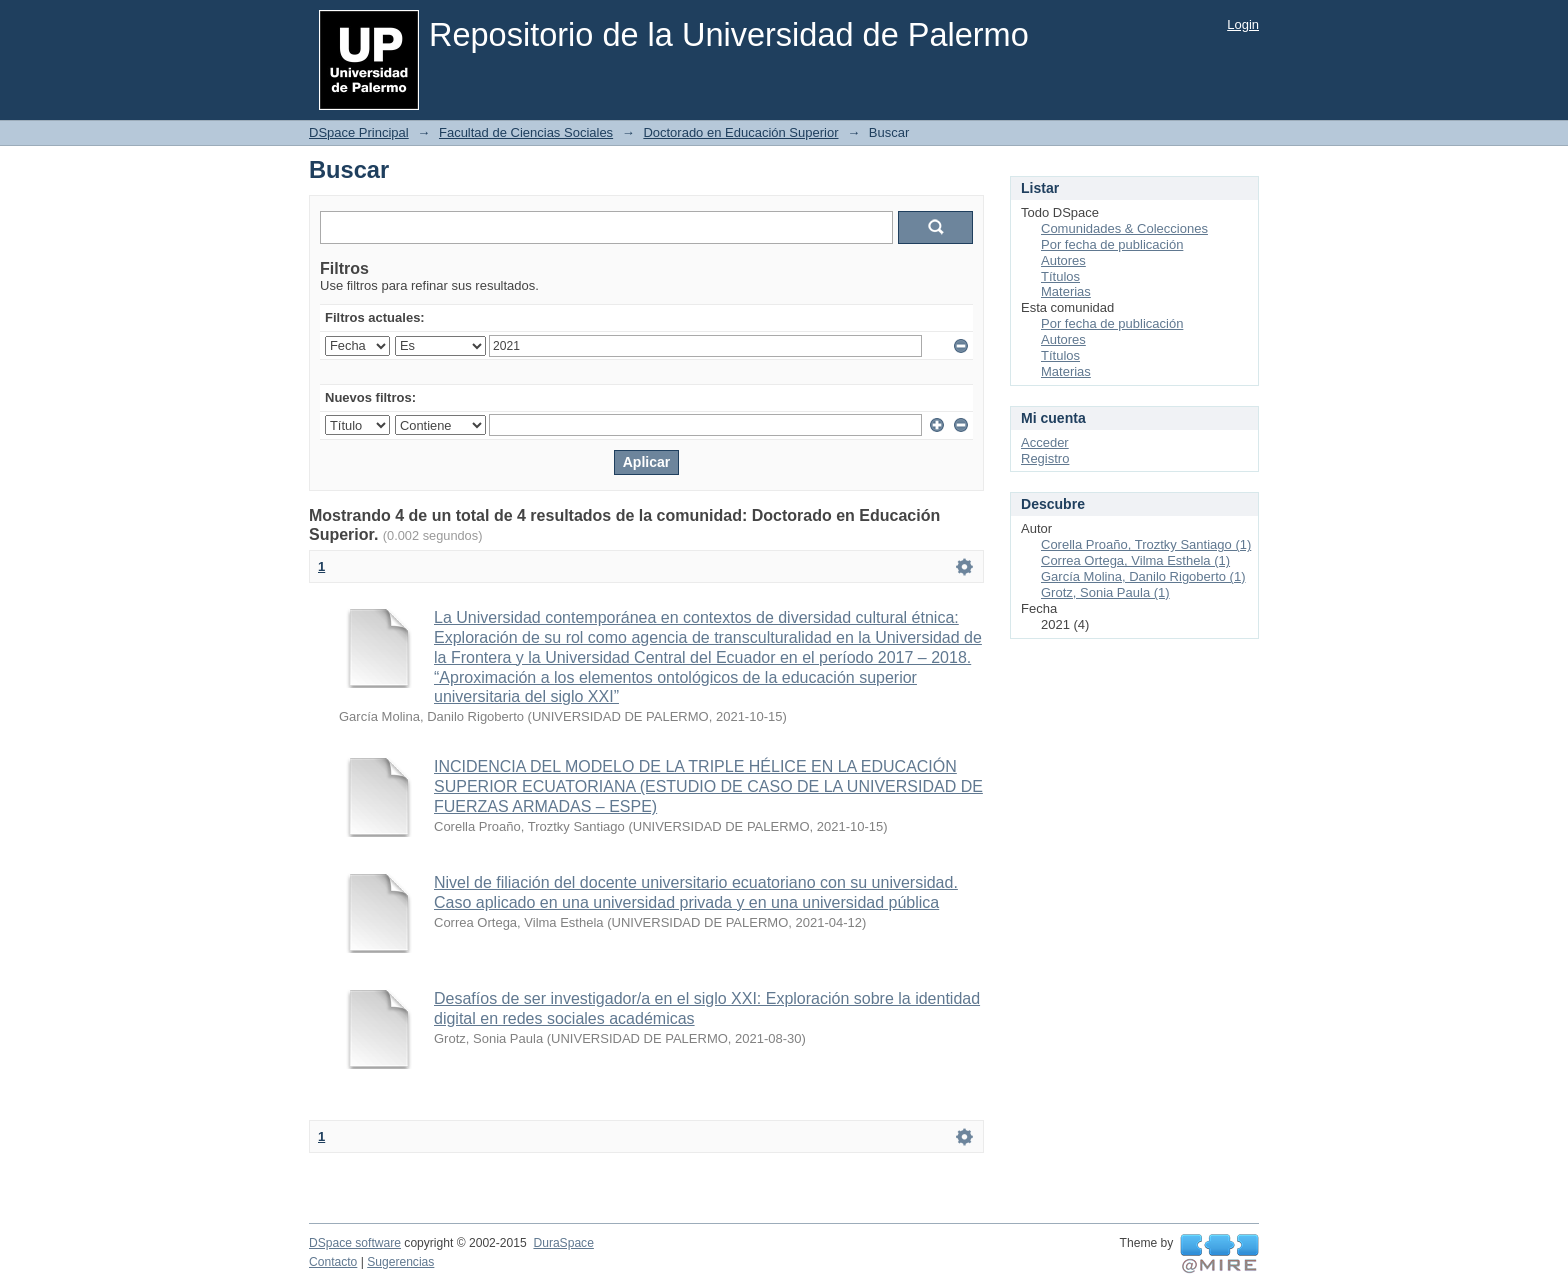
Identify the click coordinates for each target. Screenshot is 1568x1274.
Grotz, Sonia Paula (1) (1105, 592)
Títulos (1060, 276)
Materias (1066, 291)
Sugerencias (400, 1262)
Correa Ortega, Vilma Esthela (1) (1135, 560)
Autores (1063, 260)
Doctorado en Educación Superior (740, 132)
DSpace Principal (359, 132)
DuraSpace (563, 1243)
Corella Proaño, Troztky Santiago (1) (1146, 544)
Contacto (333, 1262)
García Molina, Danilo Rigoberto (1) (1143, 576)
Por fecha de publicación (1112, 244)
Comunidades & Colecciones (1124, 228)
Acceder (1045, 442)
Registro (1045, 458)
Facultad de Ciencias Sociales (526, 132)
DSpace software (355, 1243)
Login (1243, 24)
